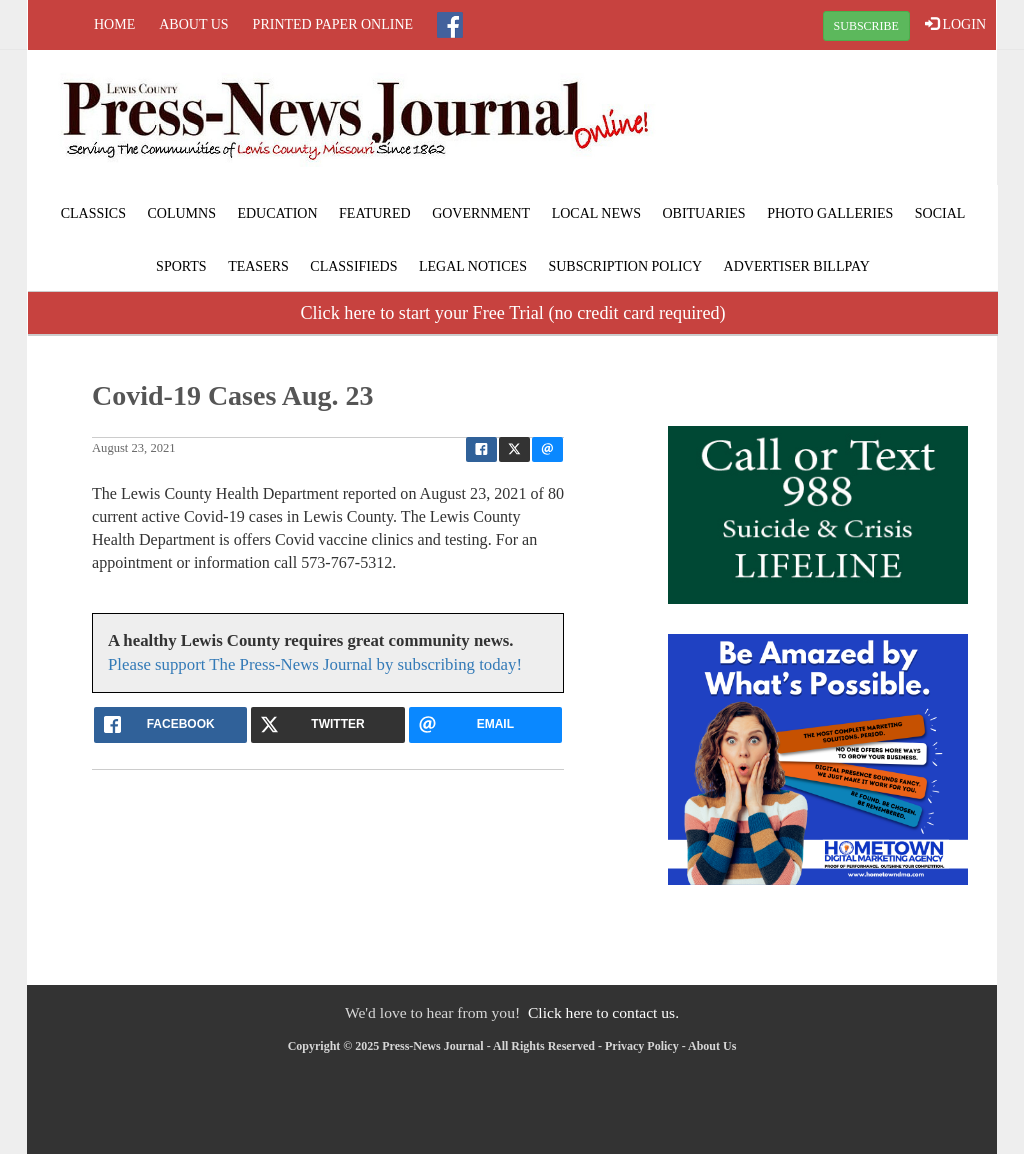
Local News (596, 213)
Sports (181, 266)
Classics (93, 213)
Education (277, 213)
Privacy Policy (642, 1046)
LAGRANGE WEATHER (834, 125)
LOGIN (955, 24)
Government (481, 213)
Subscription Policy (625, 266)
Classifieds (353, 266)
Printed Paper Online (333, 24)
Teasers (258, 266)
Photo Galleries (830, 213)
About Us (193, 24)
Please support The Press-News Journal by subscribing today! (315, 664)
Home (114, 24)
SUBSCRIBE (866, 26)
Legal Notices (473, 266)
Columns (181, 213)
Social (940, 213)
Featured (375, 213)
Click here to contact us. (603, 1012)
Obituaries (703, 213)
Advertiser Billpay (797, 266)
